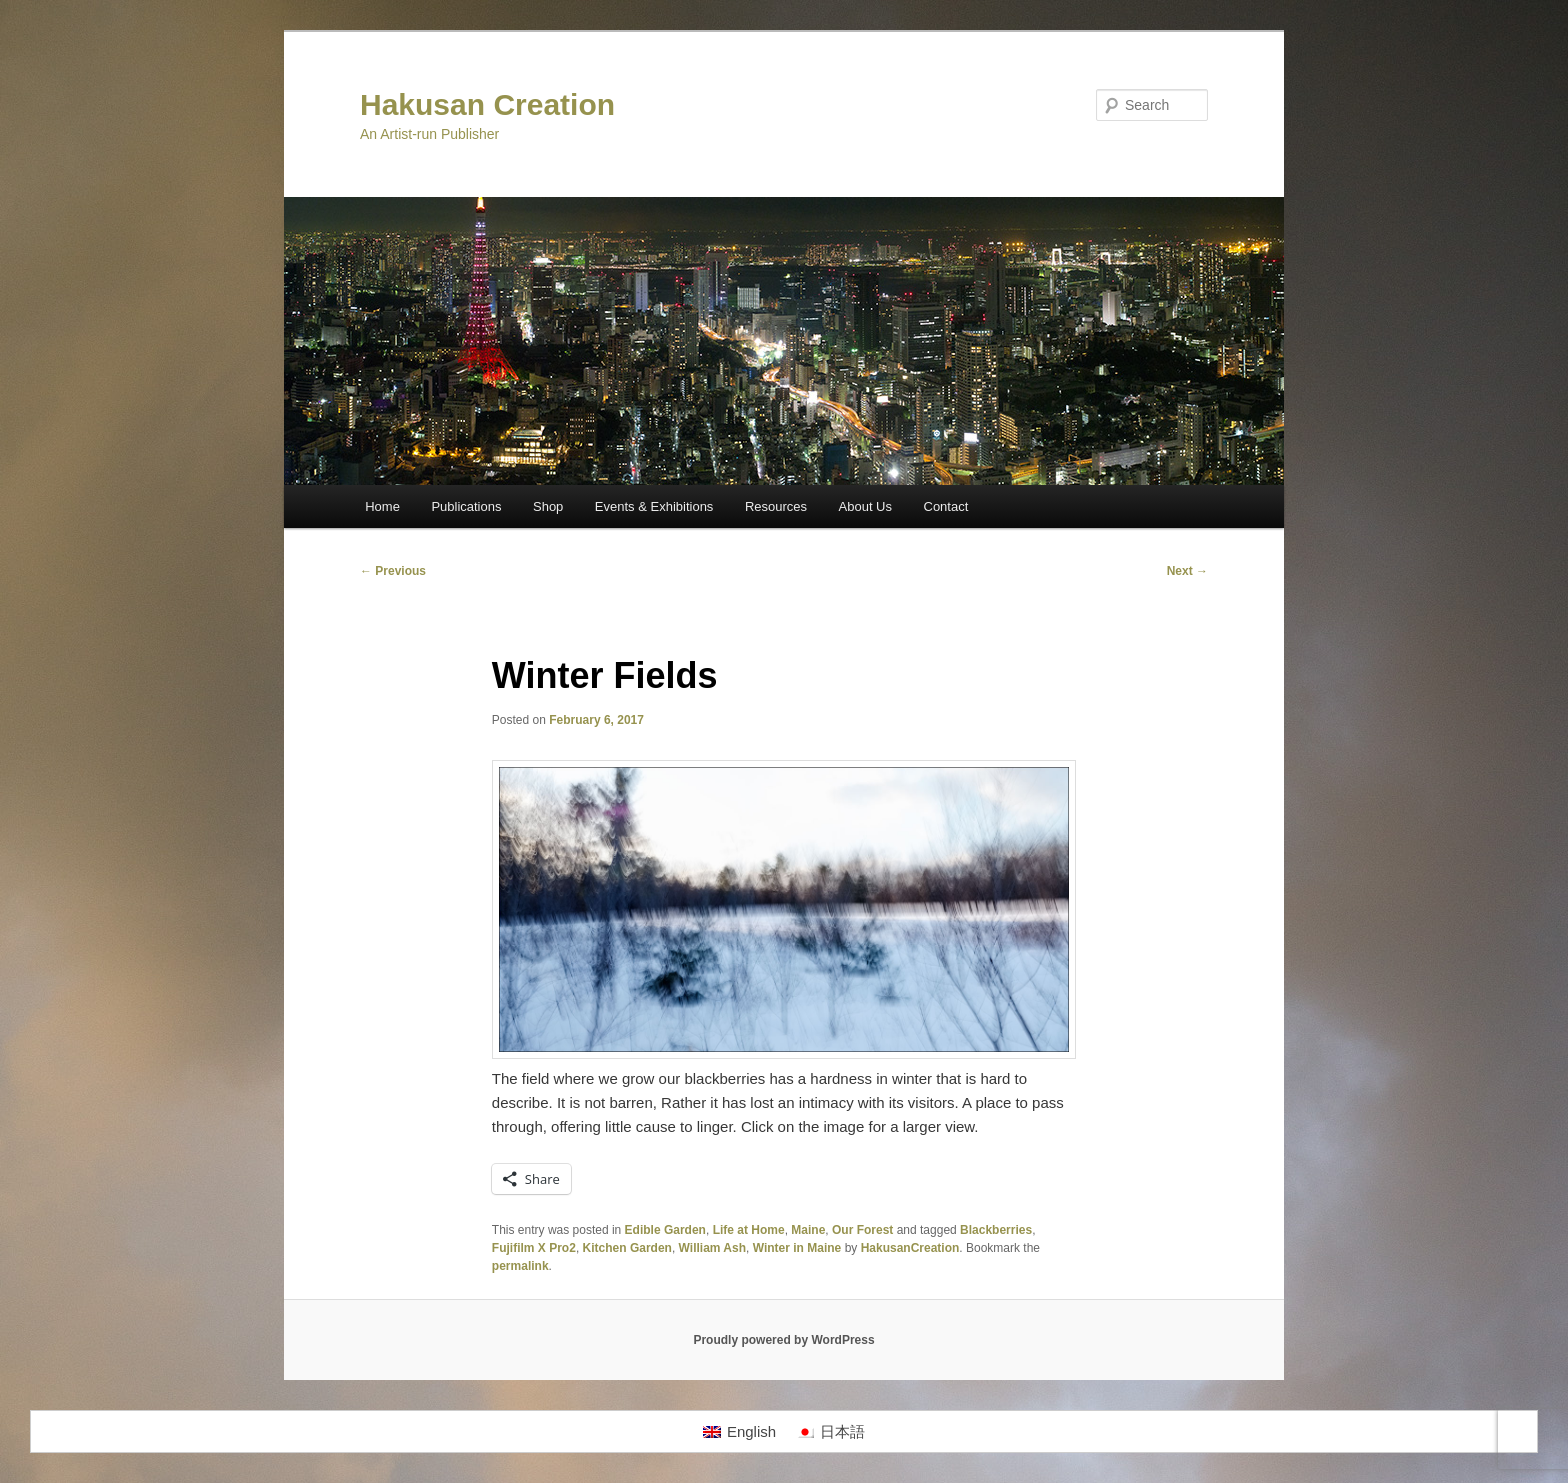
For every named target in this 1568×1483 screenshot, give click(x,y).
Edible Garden (665, 1230)
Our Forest (862, 1230)
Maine (808, 1230)
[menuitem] (739, 1432)
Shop (548, 506)
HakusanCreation (910, 1248)
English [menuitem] (751, 1431)
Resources (776, 506)
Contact (946, 506)
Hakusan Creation (487, 104)
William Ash (712, 1248)
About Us (865, 506)
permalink (520, 1266)
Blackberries (996, 1230)
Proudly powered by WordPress (783, 1340)
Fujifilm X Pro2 (534, 1248)
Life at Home (749, 1230)
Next (1187, 571)
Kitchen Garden (627, 1248)
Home (382, 506)
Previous (393, 571)
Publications (466, 506)
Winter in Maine (797, 1248)
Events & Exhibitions (654, 506)
